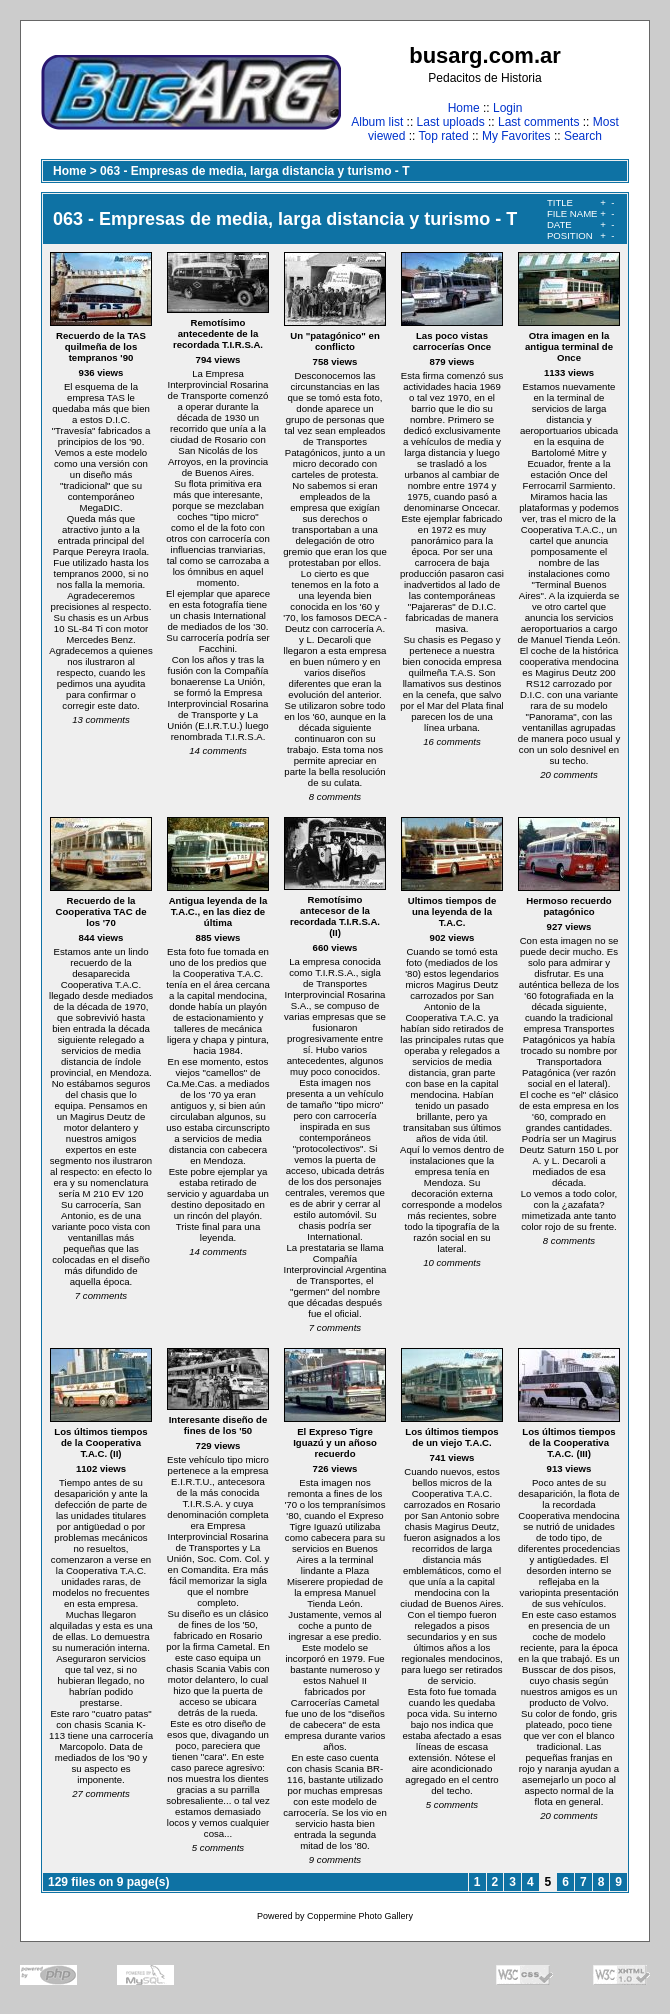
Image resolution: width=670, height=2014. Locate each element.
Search (583, 136)
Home (464, 108)
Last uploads (451, 122)
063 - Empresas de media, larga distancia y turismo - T (254, 171)
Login (507, 108)
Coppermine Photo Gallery (360, 1916)
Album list (377, 122)
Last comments (538, 122)
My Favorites (516, 136)
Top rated (444, 136)
